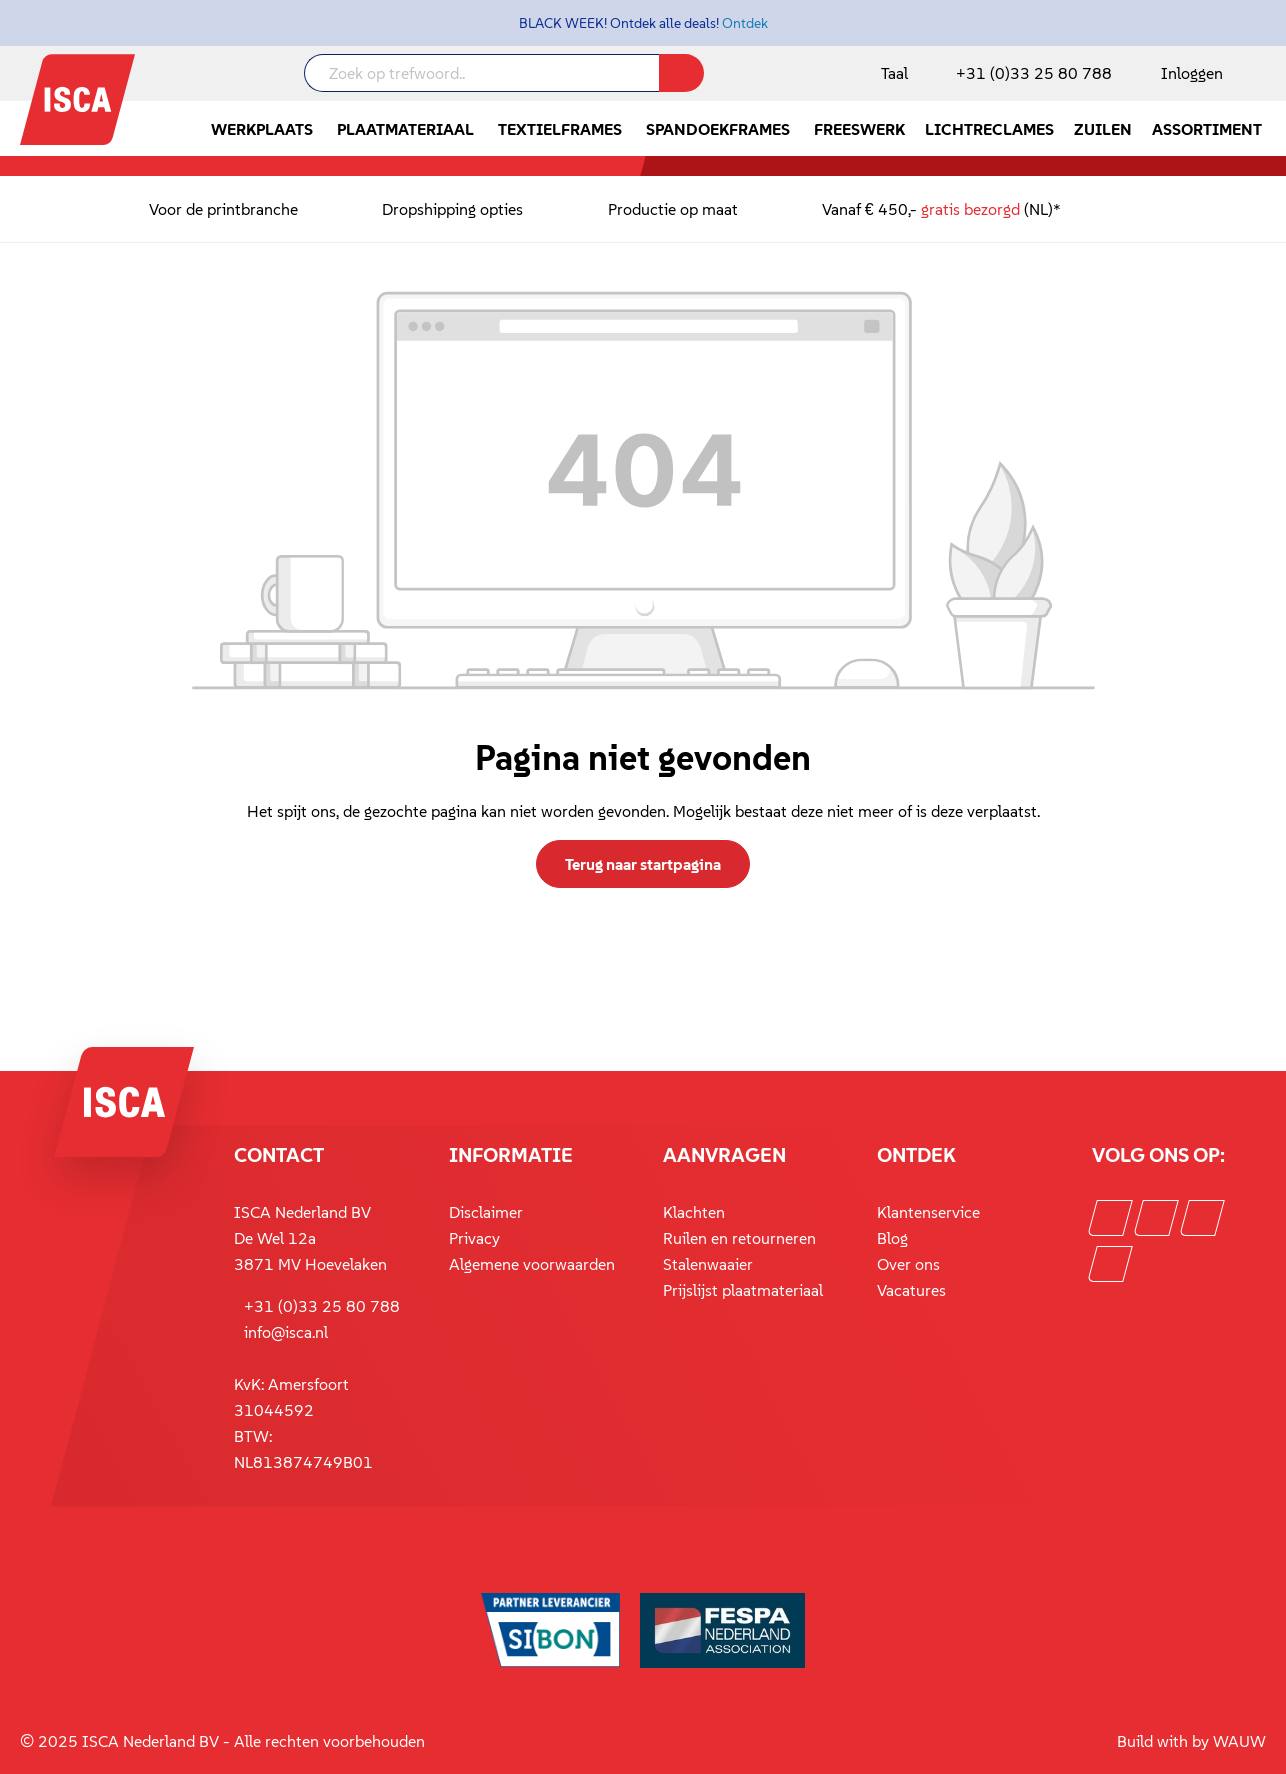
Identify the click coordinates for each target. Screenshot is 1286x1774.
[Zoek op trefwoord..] (482, 73)
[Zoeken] (681, 73)
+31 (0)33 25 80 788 (1034, 73)
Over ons (908, 1264)
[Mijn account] (1188, 73)
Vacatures (911, 1290)
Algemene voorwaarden (532, 1264)
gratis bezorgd (970, 209)
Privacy (474, 1238)
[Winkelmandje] (1265, 75)
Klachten (694, 1212)
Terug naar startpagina (643, 864)
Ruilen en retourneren (739, 1238)
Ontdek (745, 23)
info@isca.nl (286, 1332)
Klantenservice (928, 1212)
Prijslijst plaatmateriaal (743, 1290)
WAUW (1239, 1741)
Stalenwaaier (708, 1264)
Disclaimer (486, 1212)
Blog (892, 1238)
